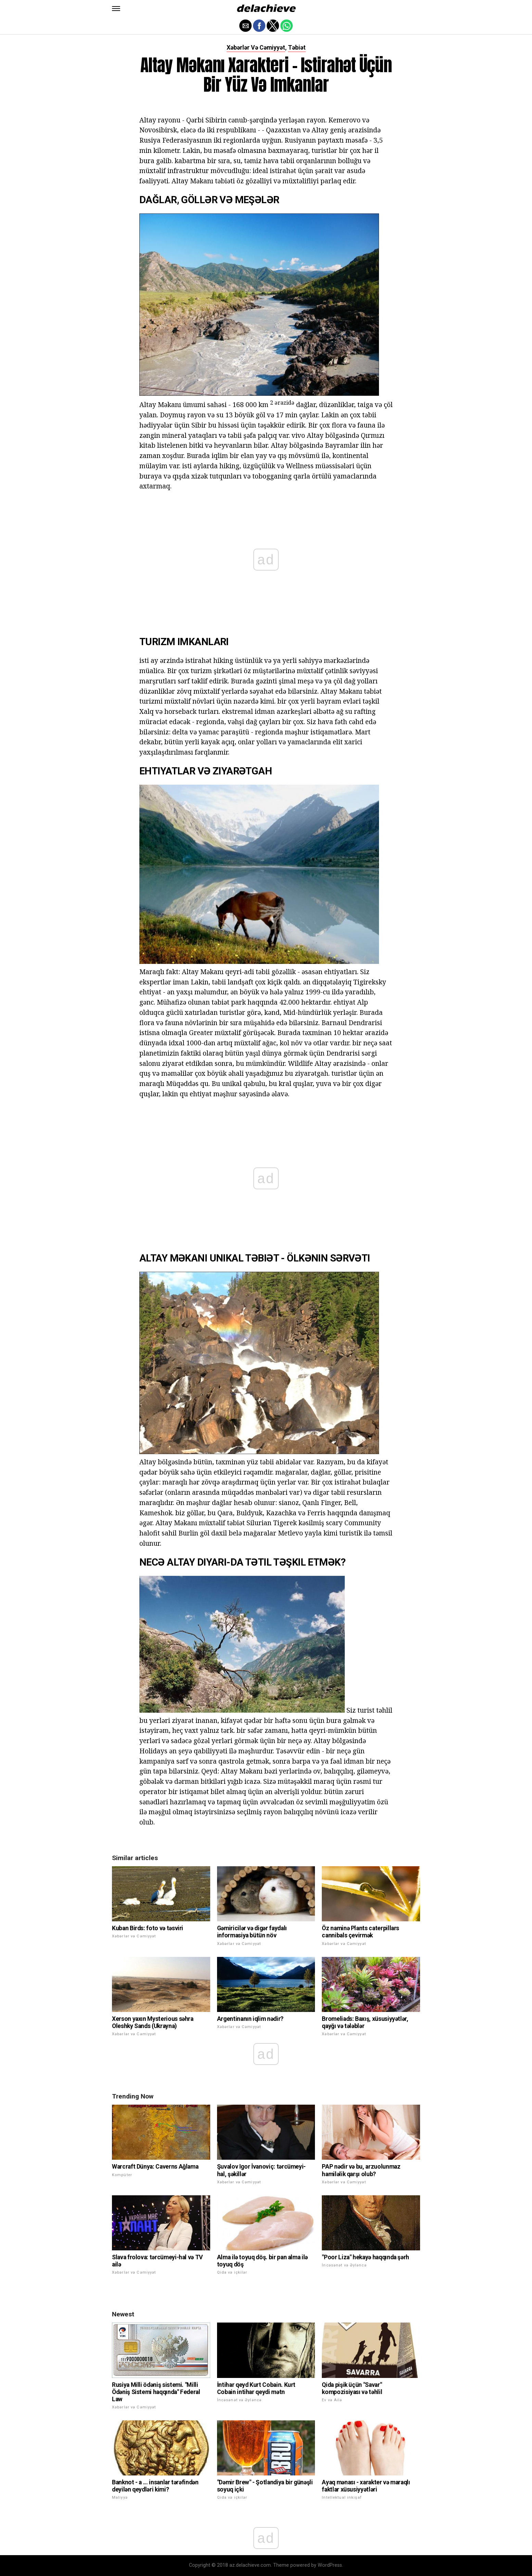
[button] (116, 8)
